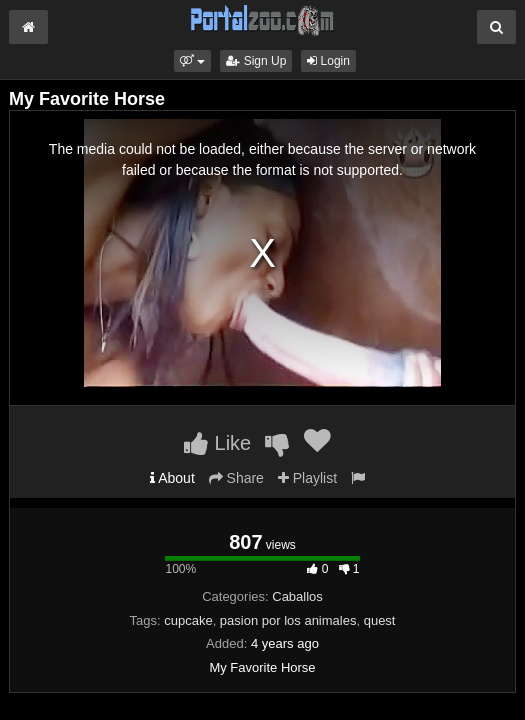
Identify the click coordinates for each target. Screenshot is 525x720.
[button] (192, 61)
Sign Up (256, 61)
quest (380, 620)
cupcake (188, 620)
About (172, 478)
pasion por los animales (288, 620)
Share (236, 478)
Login (328, 61)
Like (217, 443)
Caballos (297, 596)
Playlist (307, 478)
